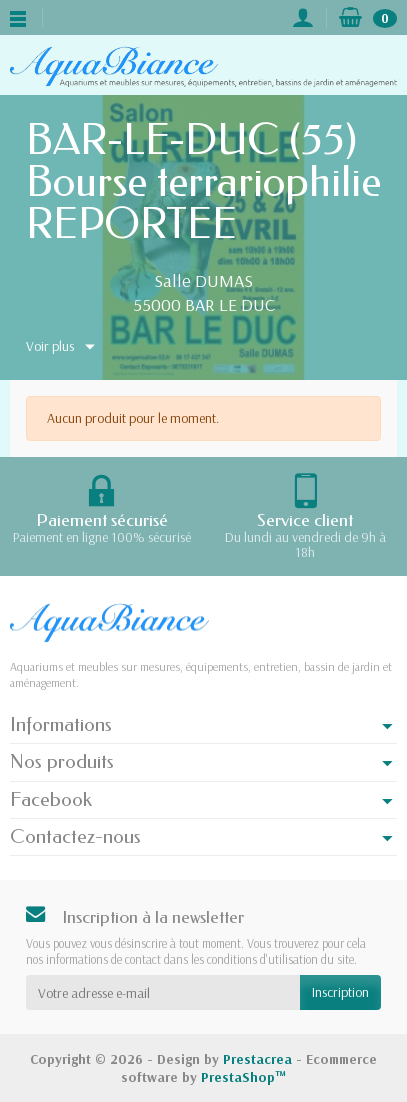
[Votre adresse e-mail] (163, 992)
